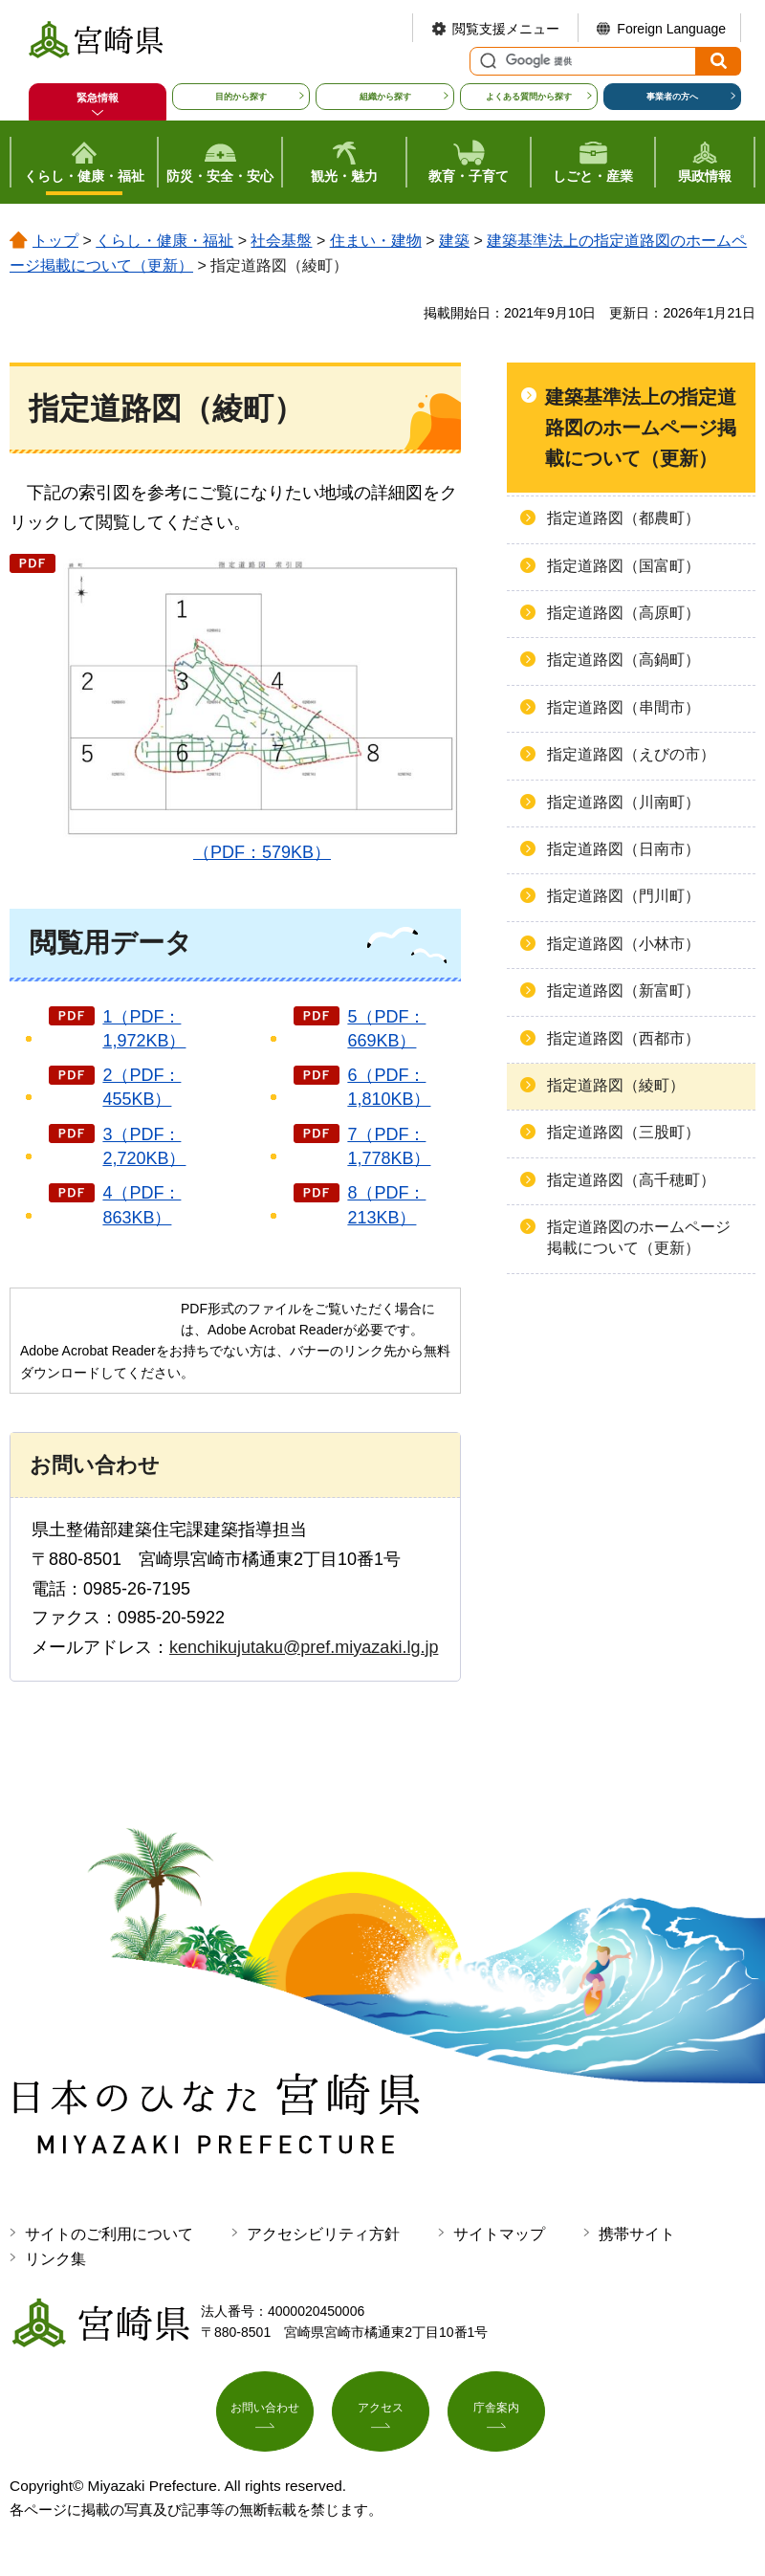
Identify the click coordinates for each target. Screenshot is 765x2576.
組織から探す (385, 96)
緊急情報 (97, 97)
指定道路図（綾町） (616, 1085)
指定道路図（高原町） (623, 613)
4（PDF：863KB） (141, 1204)
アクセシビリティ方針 (323, 2234)
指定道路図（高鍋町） (623, 659)
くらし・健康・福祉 (164, 240)
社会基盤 (281, 240)
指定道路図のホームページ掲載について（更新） (639, 1237)
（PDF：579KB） (262, 707)
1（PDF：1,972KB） (144, 1028)
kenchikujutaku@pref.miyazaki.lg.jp (303, 1647)
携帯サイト (637, 2234)
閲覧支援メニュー (505, 28)
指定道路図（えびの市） (631, 754)
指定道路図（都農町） (623, 518)
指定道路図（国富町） (623, 566)
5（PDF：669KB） (386, 1028)
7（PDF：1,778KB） (388, 1146)
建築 (454, 240)
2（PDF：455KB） (141, 1087)
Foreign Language (671, 28)
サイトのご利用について (109, 2234)
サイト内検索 (485, 61)
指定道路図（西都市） (623, 1038)
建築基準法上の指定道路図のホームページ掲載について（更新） (640, 427)
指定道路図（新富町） (623, 990)
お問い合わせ (265, 2416)
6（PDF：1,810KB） (388, 1087)
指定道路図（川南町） (623, 802)
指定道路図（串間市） (623, 707)
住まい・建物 (376, 240)
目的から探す (241, 96)
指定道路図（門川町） (623, 896)
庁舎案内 (496, 2416)
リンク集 (55, 2259)
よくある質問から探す (529, 96)
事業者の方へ (672, 96)
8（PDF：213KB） (386, 1204)
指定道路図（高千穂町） (631, 1180)
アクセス (380, 2416)
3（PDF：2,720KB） (144, 1146)
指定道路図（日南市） (623, 849)
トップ (55, 240)
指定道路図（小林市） (623, 944)
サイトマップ (499, 2234)
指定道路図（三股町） (623, 1132)
